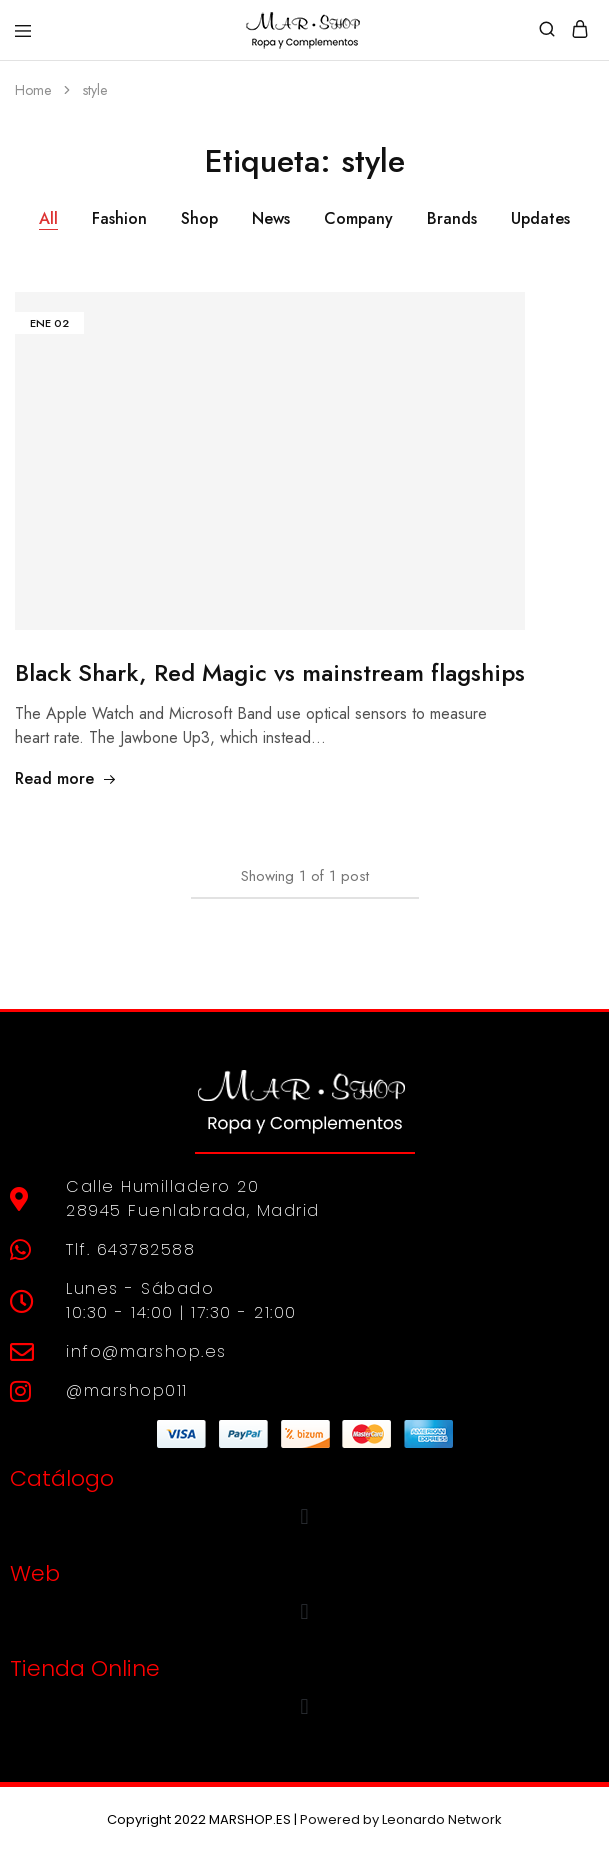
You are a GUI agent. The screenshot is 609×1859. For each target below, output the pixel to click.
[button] (304, 1516)
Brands (452, 218)
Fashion (119, 218)
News (271, 218)
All (48, 218)
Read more (66, 778)
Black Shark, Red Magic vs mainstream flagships (270, 672)
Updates (540, 218)
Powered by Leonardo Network (401, 1819)
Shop (199, 218)
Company (358, 218)
